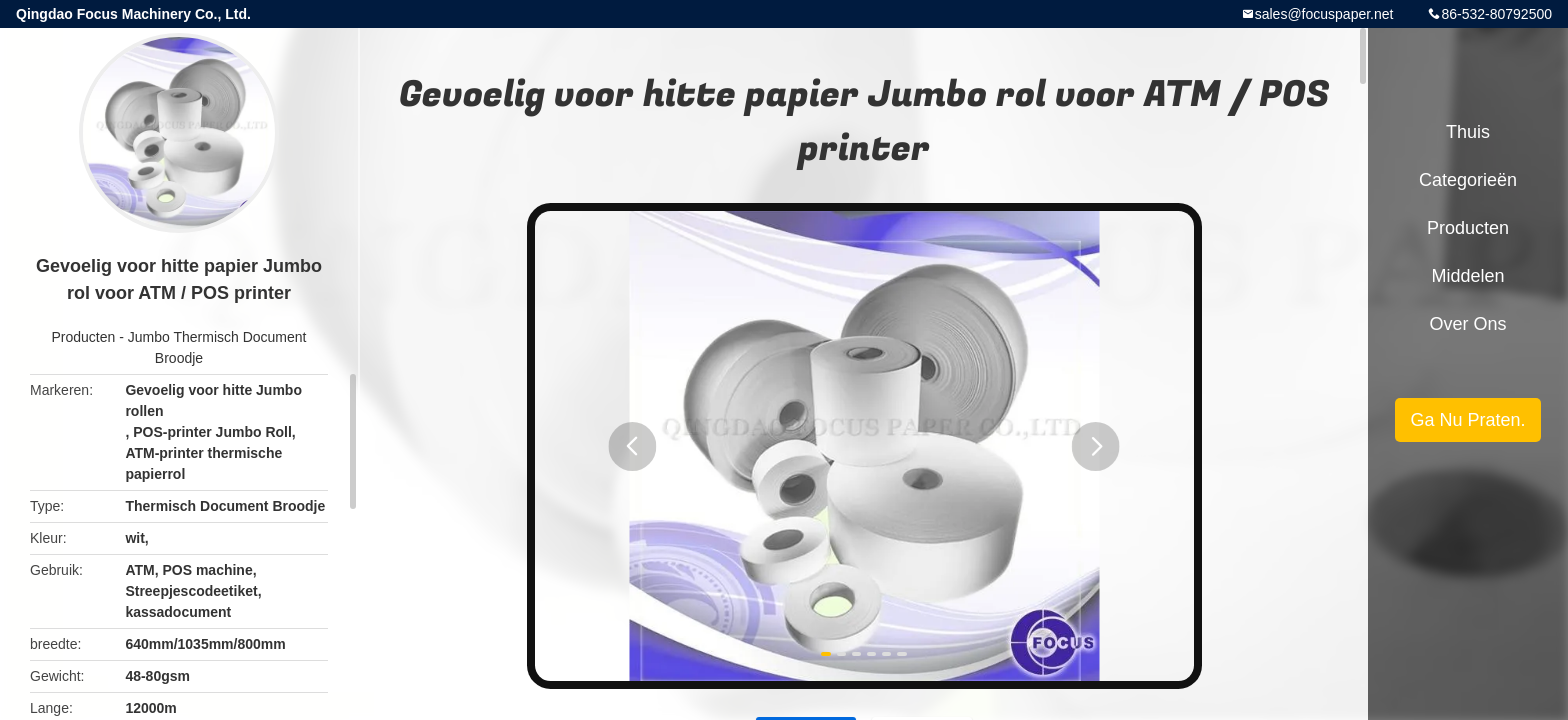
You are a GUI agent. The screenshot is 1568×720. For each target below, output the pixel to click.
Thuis (1468, 132)
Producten (84, 337)
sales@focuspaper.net (1324, 14)
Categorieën (1468, 180)
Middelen (1467, 276)
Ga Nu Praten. (1467, 420)
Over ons (1467, 324)
